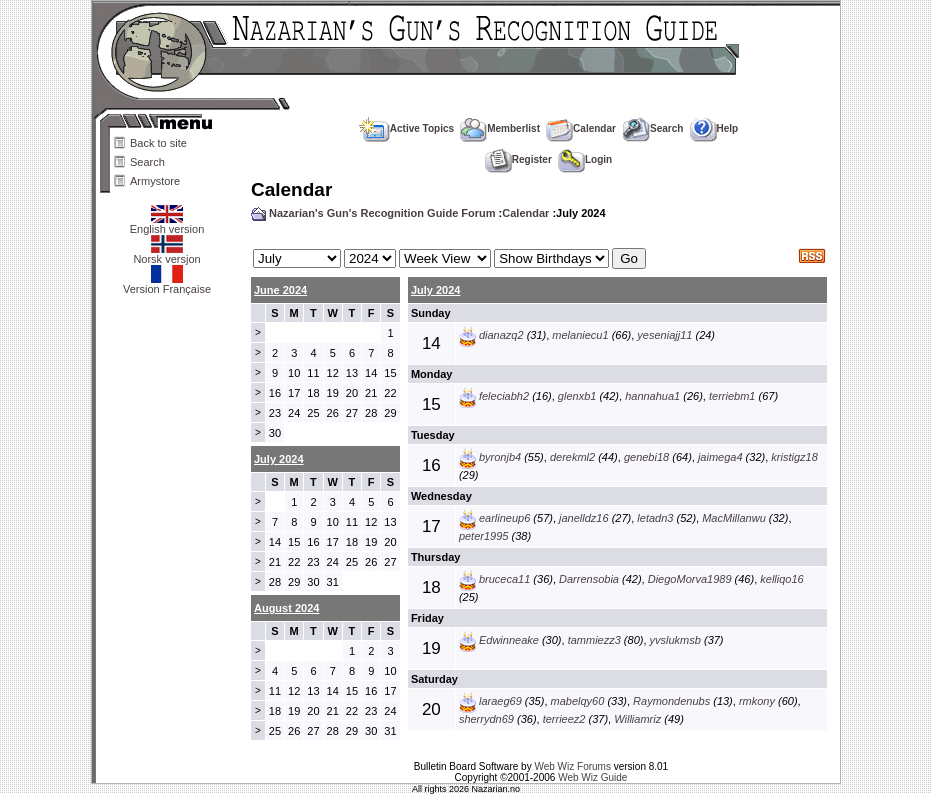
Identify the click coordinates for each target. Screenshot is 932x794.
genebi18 (646, 457)
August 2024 (286, 608)
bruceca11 (504, 579)
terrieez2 (564, 719)
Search (147, 162)
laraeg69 (500, 701)
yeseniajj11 (664, 335)
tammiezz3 (594, 640)
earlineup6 (504, 518)
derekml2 (572, 457)
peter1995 (484, 536)
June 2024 (280, 290)
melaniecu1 (580, 335)
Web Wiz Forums (572, 766)
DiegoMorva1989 (690, 579)
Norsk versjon (166, 254)
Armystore (155, 181)
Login (585, 159)
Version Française (167, 284)
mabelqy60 (578, 701)
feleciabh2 (504, 396)
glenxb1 (577, 396)
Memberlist (500, 128)
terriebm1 (732, 396)
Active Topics (406, 128)
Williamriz (637, 719)
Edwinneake (509, 640)
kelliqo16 (781, 579)
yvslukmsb (675, 640)
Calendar (581, 128)
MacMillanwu (734, 518)
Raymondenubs (671, 701)
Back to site (158, 143)
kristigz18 (794, 457)
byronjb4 (500, 457)
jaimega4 (720, 457)
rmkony (757, 701)
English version (167, 224)
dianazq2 (501, 335)
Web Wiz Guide (592, 777)
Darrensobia (589, 579)
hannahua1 (652, 396)
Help (714, 128)
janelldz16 (584, 518)
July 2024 (436, 290)
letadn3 (655, 518)
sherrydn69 (486, 719)
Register (518, 159)
